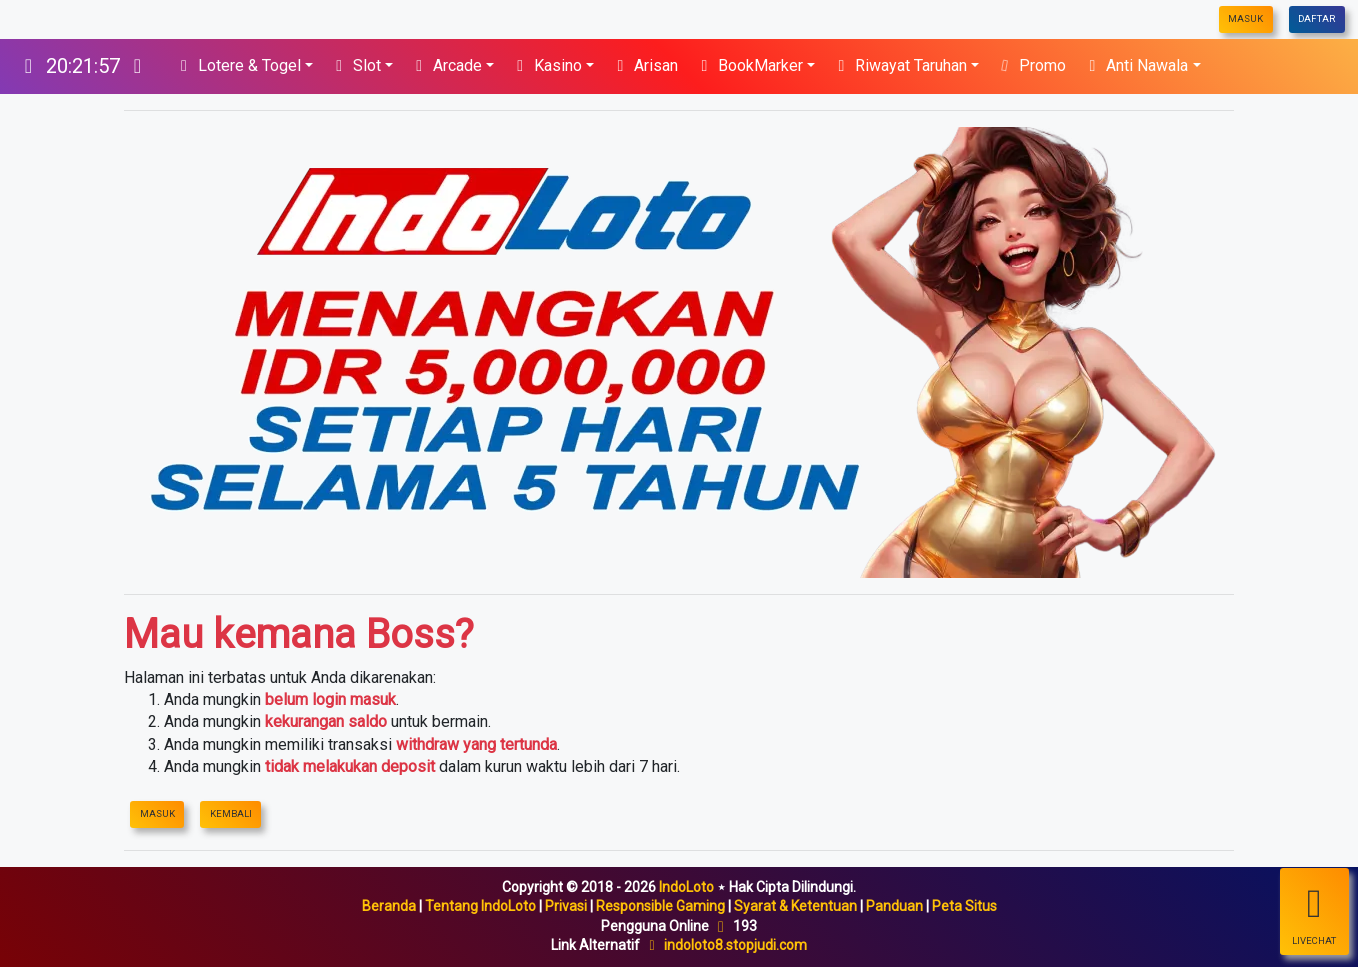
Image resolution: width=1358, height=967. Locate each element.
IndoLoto (686, 887)
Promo (1030, 65)
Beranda (389, 906)
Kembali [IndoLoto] (231, 813)
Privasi (566, 906)
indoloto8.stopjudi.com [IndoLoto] (735, 945)
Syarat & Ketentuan (795, 906)
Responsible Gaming (660, 906)
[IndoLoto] (83, 66)
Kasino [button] (546, 65)
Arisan (644, 65)
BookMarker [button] (748, 65)
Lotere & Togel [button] (237, 65)
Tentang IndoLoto (480, 906)
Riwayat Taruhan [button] (899, 65)
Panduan (894, 906)
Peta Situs (964, 906)
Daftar (1316, 18)
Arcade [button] (445, 65)
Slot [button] (355, 65)
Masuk (1245, 18)
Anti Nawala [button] (1135, 65)
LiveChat (1314, 913)
